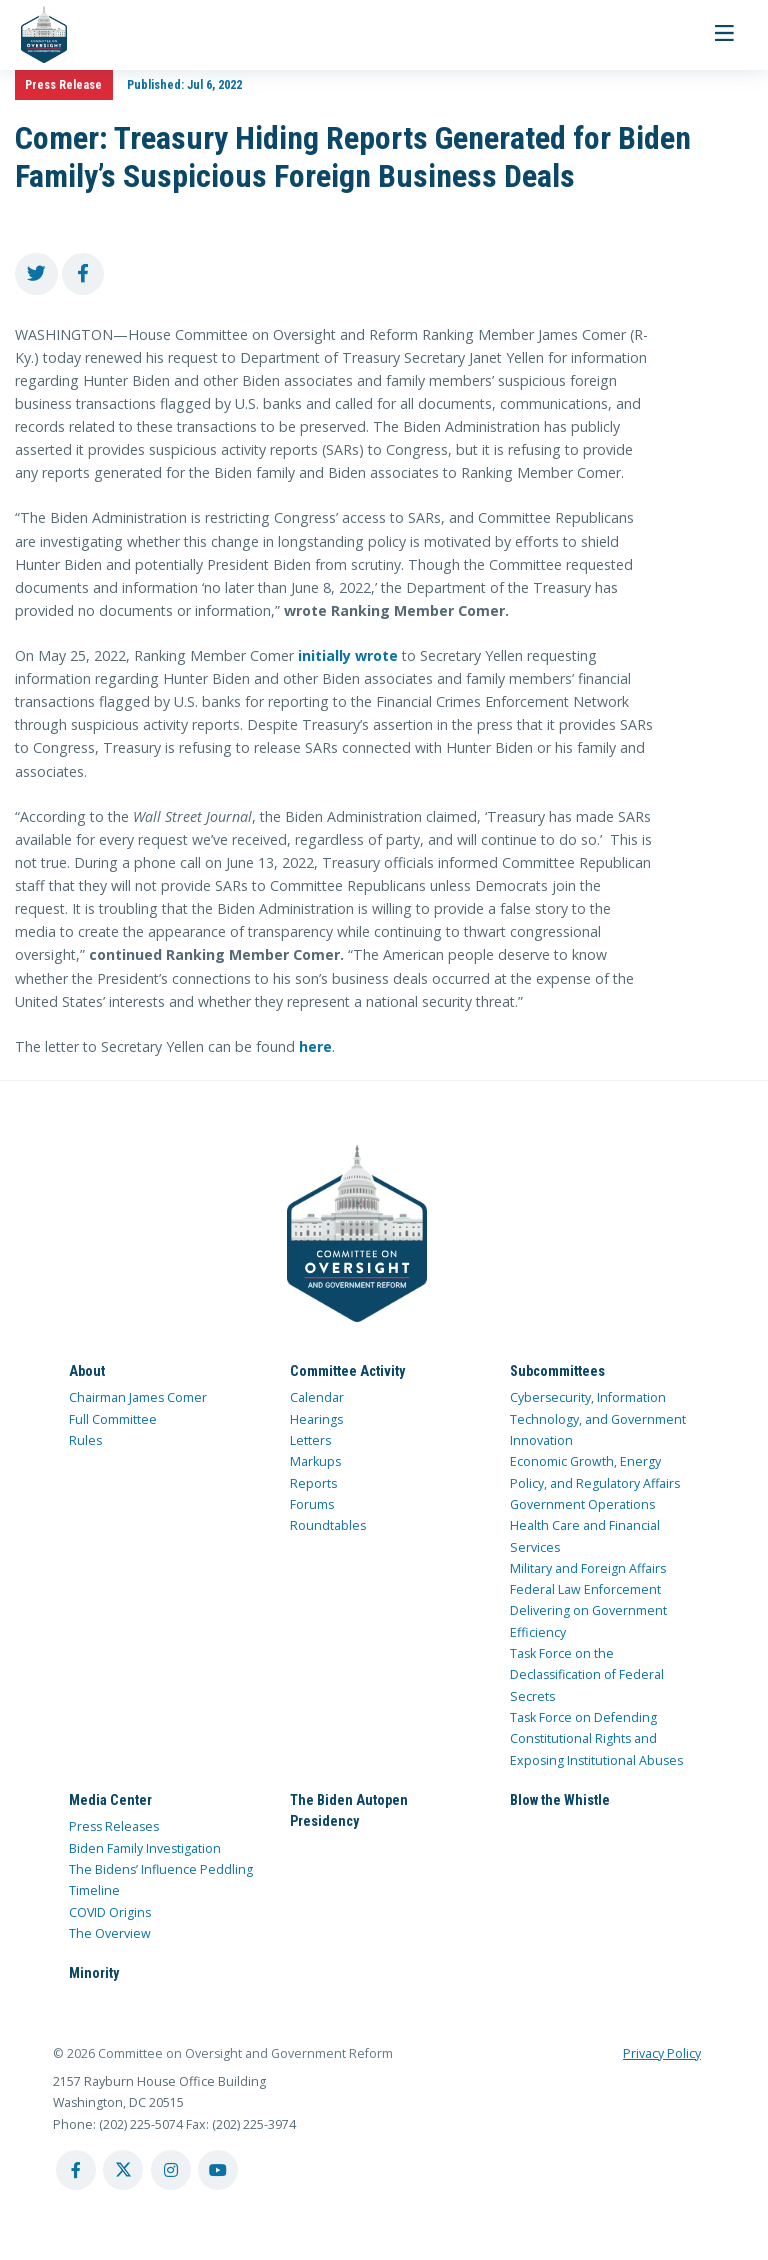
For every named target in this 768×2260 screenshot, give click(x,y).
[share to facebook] (83, 274)
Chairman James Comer (138, 1397)
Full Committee (113, 1418)
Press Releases (114, 1826)
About (87, 1370)
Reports (313, 1482)
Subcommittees (557, 1370)
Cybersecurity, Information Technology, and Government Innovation (598, 1419)
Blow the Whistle (560, 1800)
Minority (94, 1973)
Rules (85, 1440)
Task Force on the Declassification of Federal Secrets (587, 1675)
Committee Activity (347, 1370)
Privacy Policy (662, 2052)
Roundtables (328, 1525)
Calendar (317, 1397)
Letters (310, 1440)
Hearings (316, 1418)
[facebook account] (76, 2170)
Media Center (110, 1800)
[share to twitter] (36, 274)
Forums (312, 1504)
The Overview (110, 1933)
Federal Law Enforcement (585, 1589)
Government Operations (582, 1504)
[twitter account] (123, 2170)
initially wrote (348, 655)
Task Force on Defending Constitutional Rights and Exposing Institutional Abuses (596, 1739)
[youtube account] (218, 2170)
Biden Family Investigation (145, 1848)
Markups (315, 1461)
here (315, 1046)
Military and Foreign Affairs (588, 1568)
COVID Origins (110, 1911)
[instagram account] (171, 2170)
